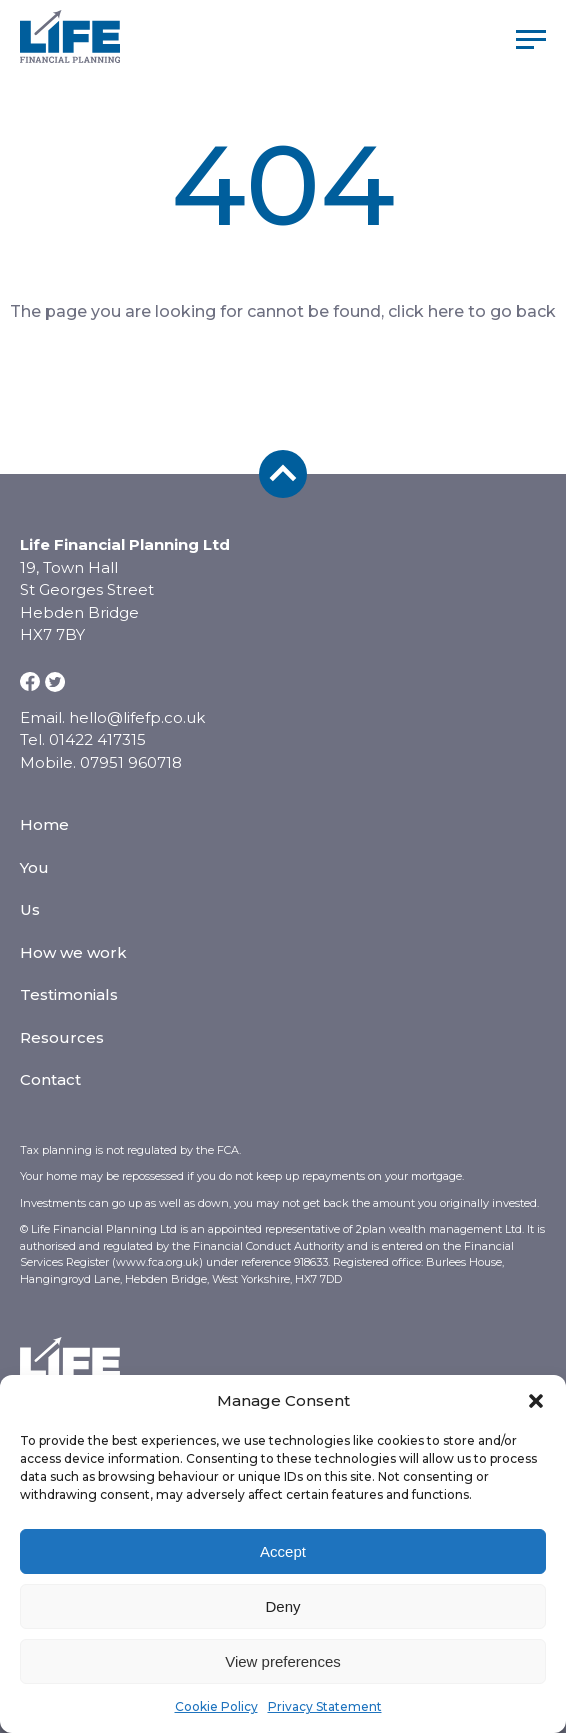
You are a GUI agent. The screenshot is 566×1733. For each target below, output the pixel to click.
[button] (536, 1401)
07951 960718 (131, 762)
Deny (282, 1606)
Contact (50, 1079)
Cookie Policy (216, 1706)
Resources (62, 1037)
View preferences (283, 1661)
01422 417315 (97, 739)
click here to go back (472, 311)
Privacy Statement (325, 1706)
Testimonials (69, 994)
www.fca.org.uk (157, 1262)
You (34, 867)
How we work (73, 952)
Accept (283, 1551)
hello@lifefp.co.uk (137, 717)
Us (30, 909)
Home (44, 824)
